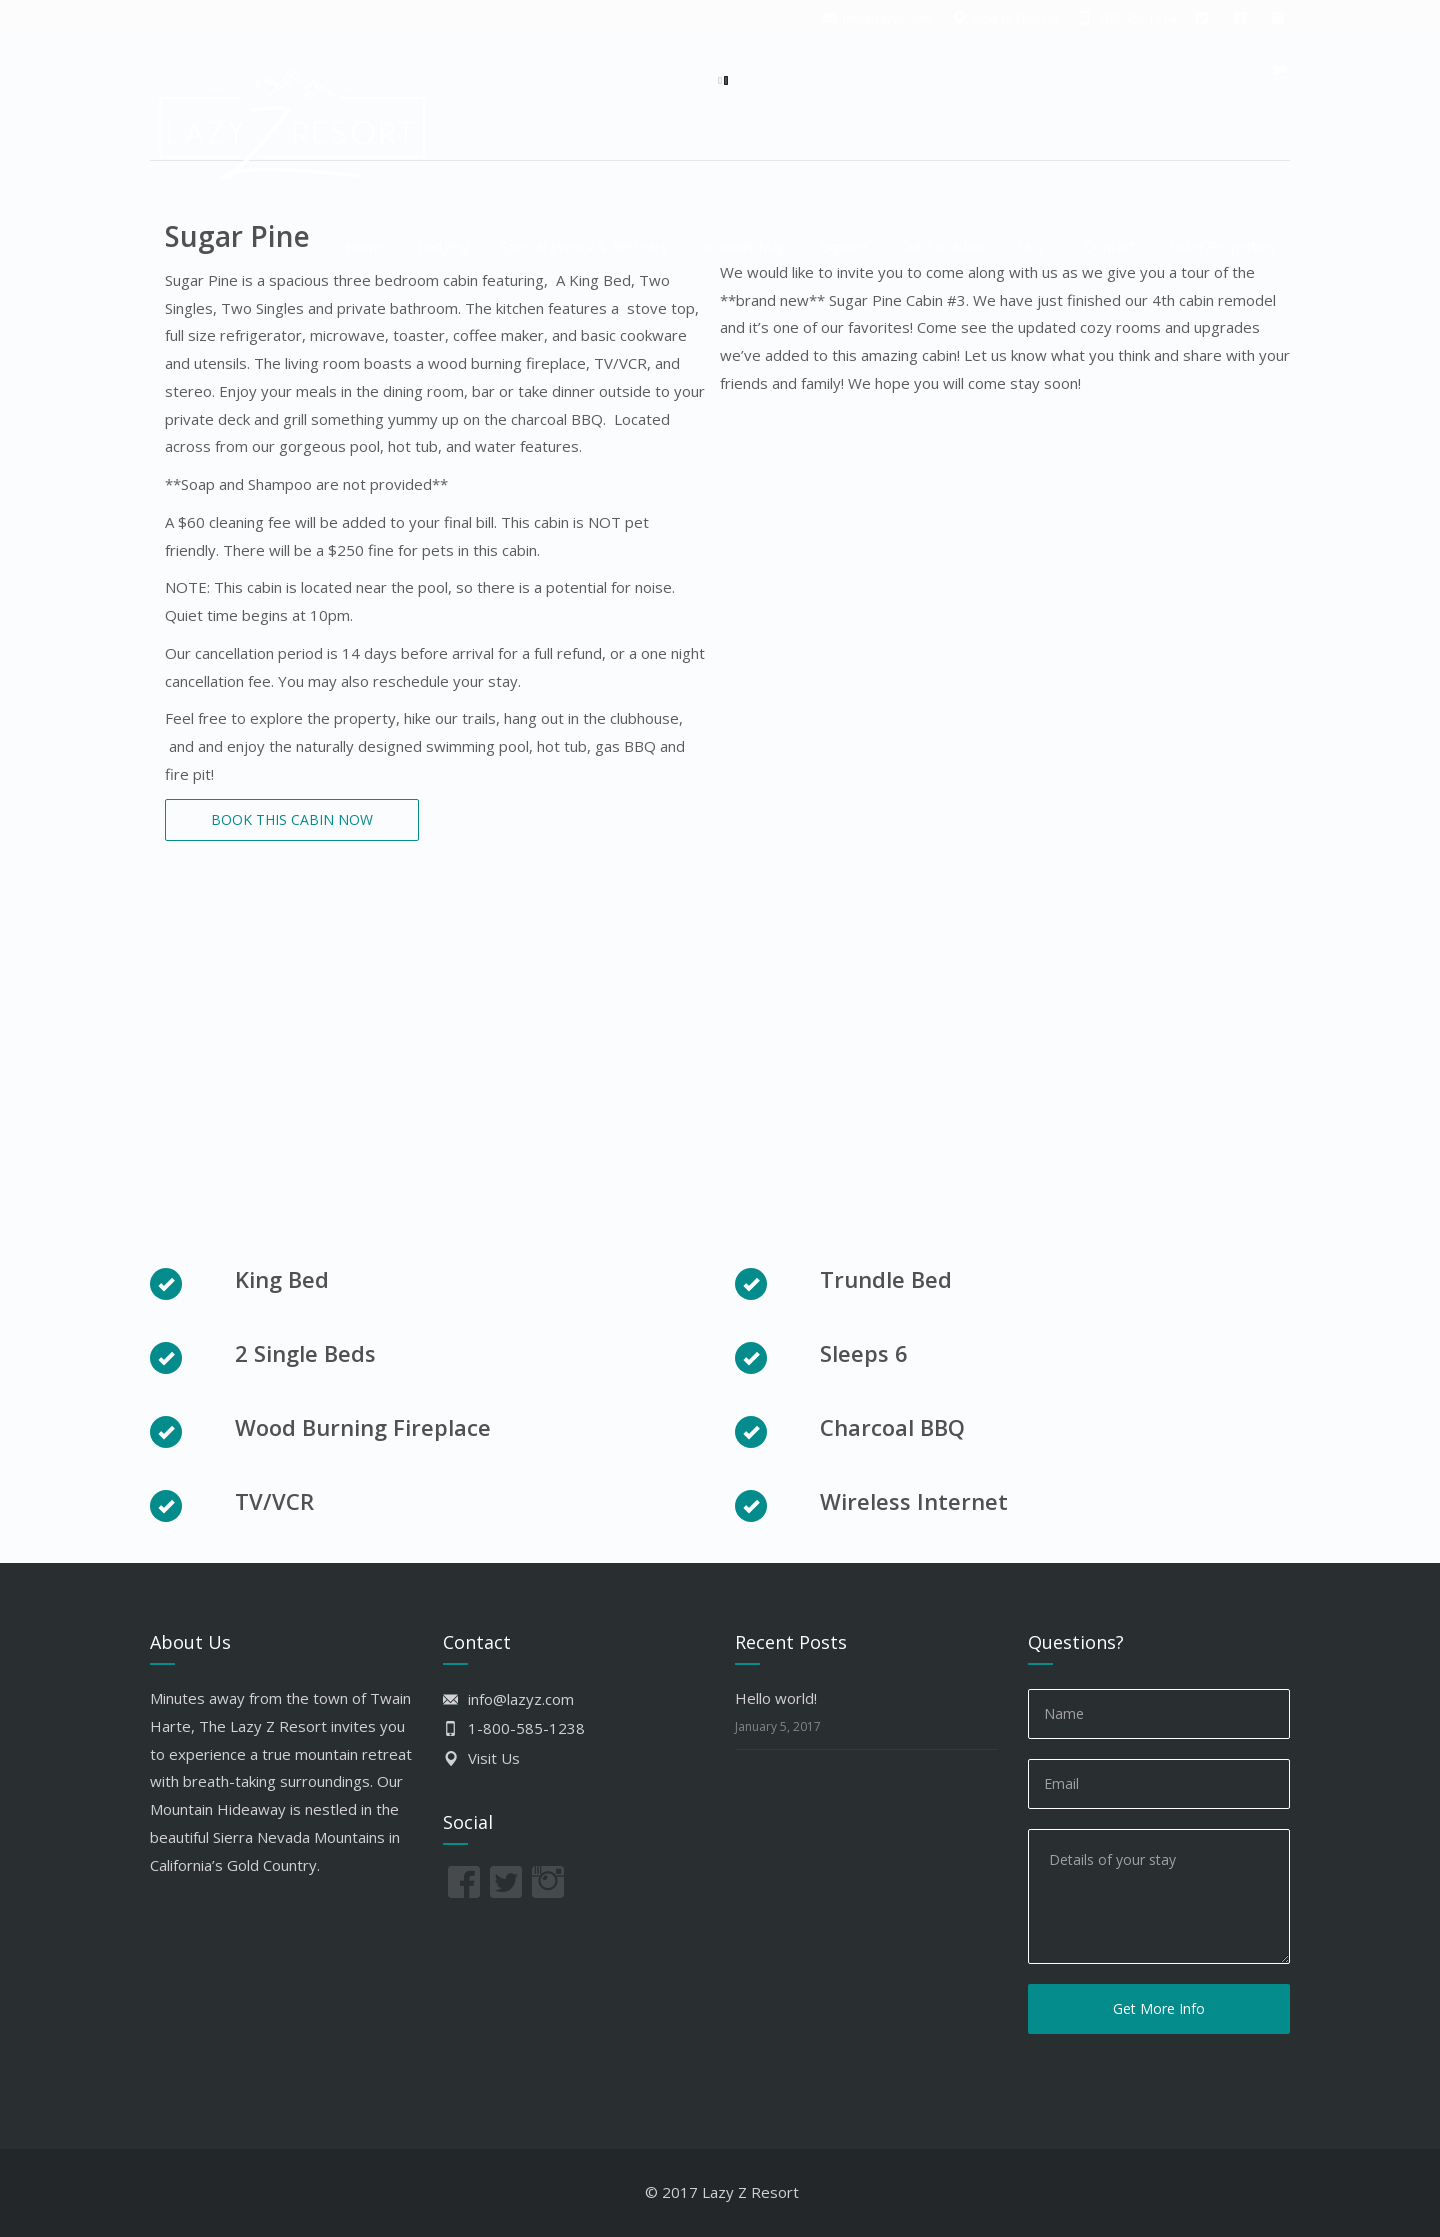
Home (365, 246)
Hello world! (776, 1698)
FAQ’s (1034, 246)
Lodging (443, 246)
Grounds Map (743, 246)
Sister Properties (1221, 246)
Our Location (941, 246)
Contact (1110, 246)
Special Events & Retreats (584, 246)
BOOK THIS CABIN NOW (292, 819)
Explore (843, 246)
